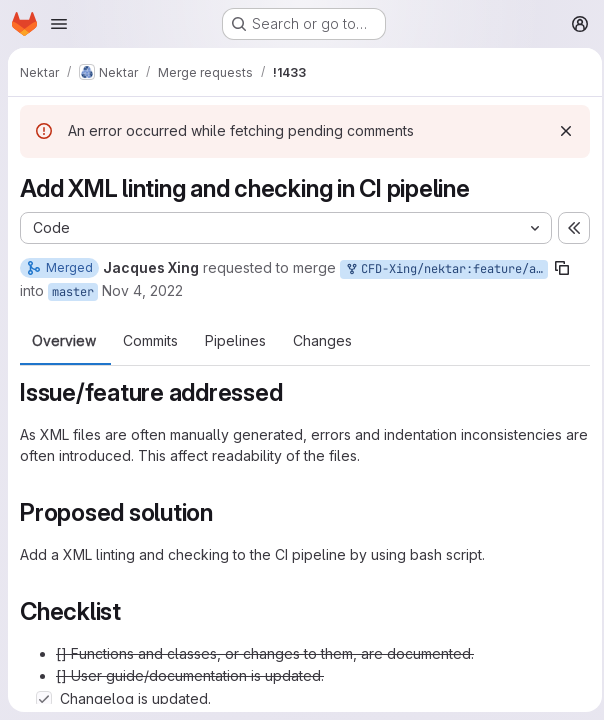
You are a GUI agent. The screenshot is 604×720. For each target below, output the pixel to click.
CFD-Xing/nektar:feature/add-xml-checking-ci (446, 269)
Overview (64, 341)
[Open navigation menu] (59, 24)
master (73, 292)
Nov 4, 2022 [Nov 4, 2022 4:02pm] (142, 290)
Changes (322, 341)
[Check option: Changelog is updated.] (44, 699)
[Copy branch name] (562, 268)
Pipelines (235, 341)
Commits (150, 341)
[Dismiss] (560, 131)
